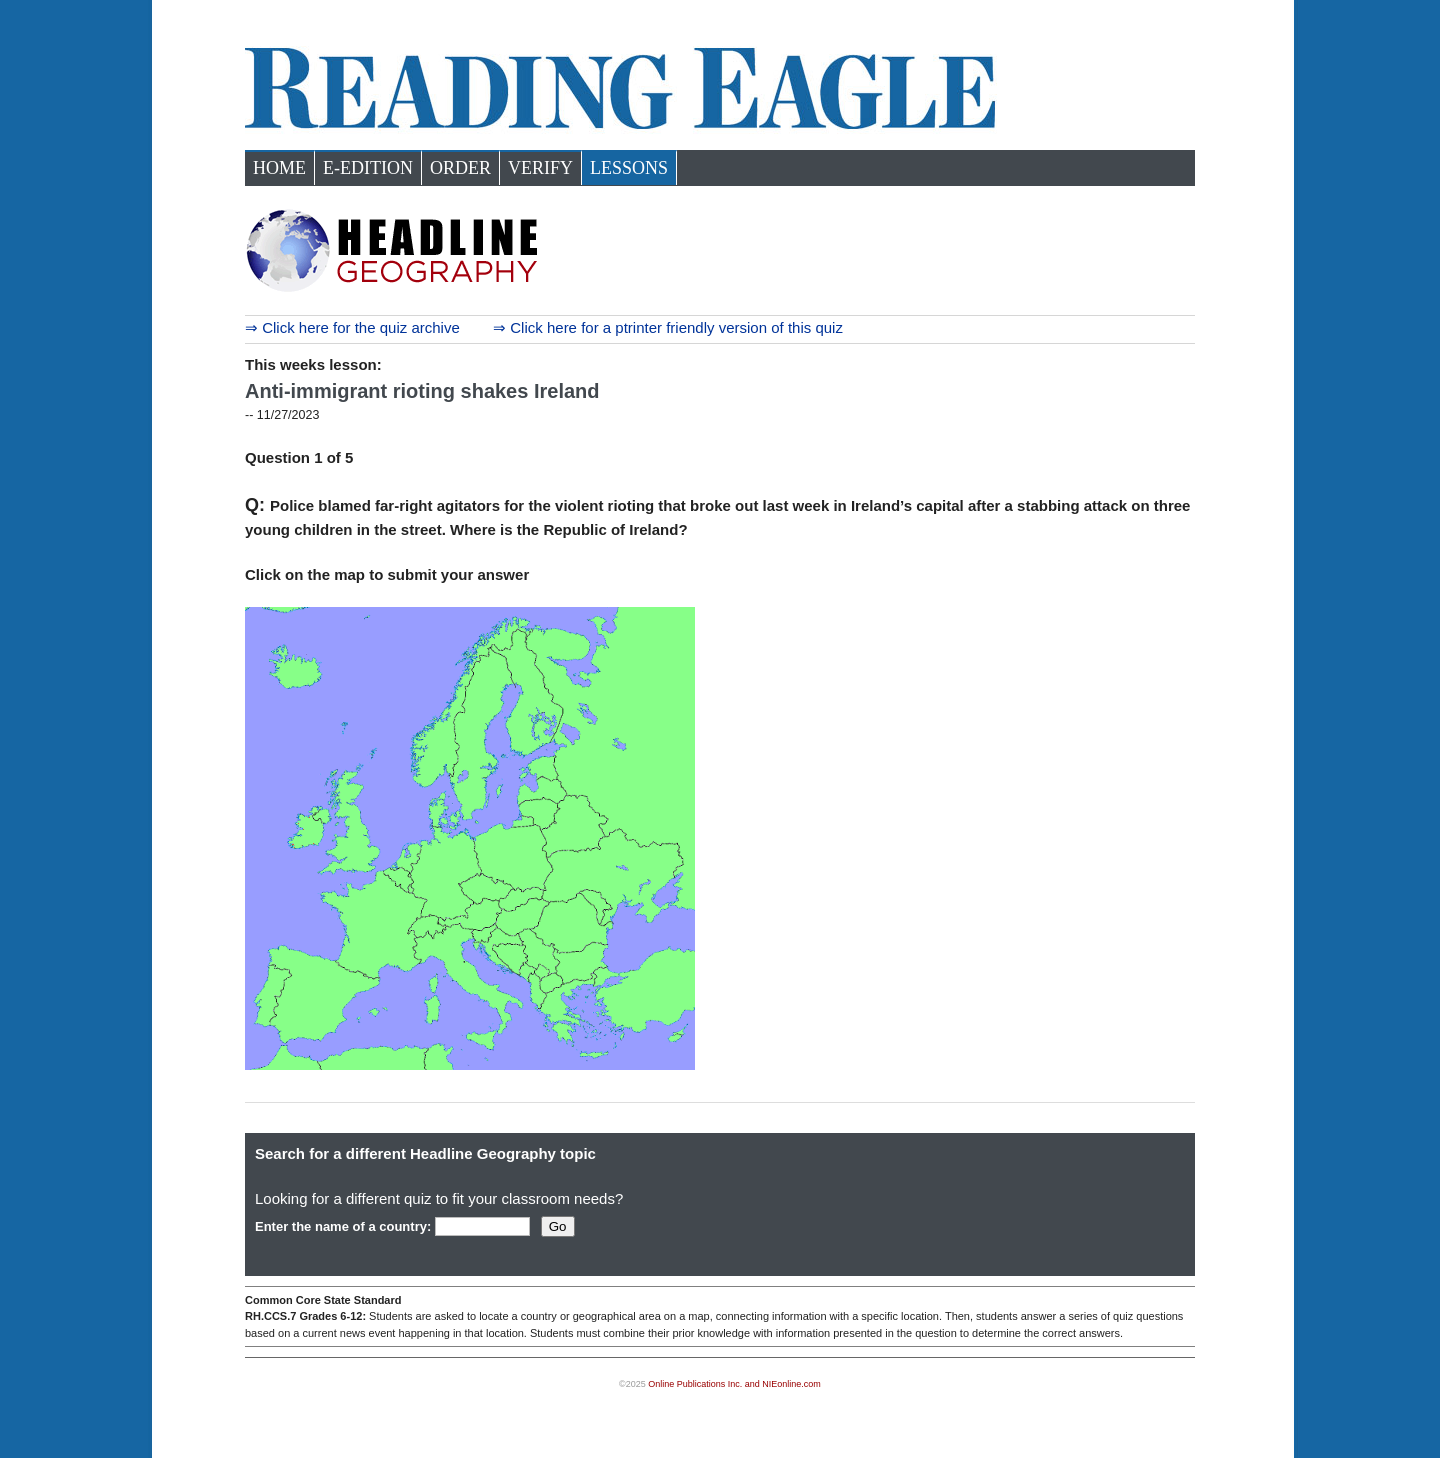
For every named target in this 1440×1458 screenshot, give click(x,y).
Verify (540, 168)
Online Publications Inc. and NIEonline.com (734, 1384)
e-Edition (368, 168)
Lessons (629, 168)
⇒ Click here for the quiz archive (352, 327)
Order (460, 168)
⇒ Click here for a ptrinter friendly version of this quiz (668, 327)
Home (279, 168)
